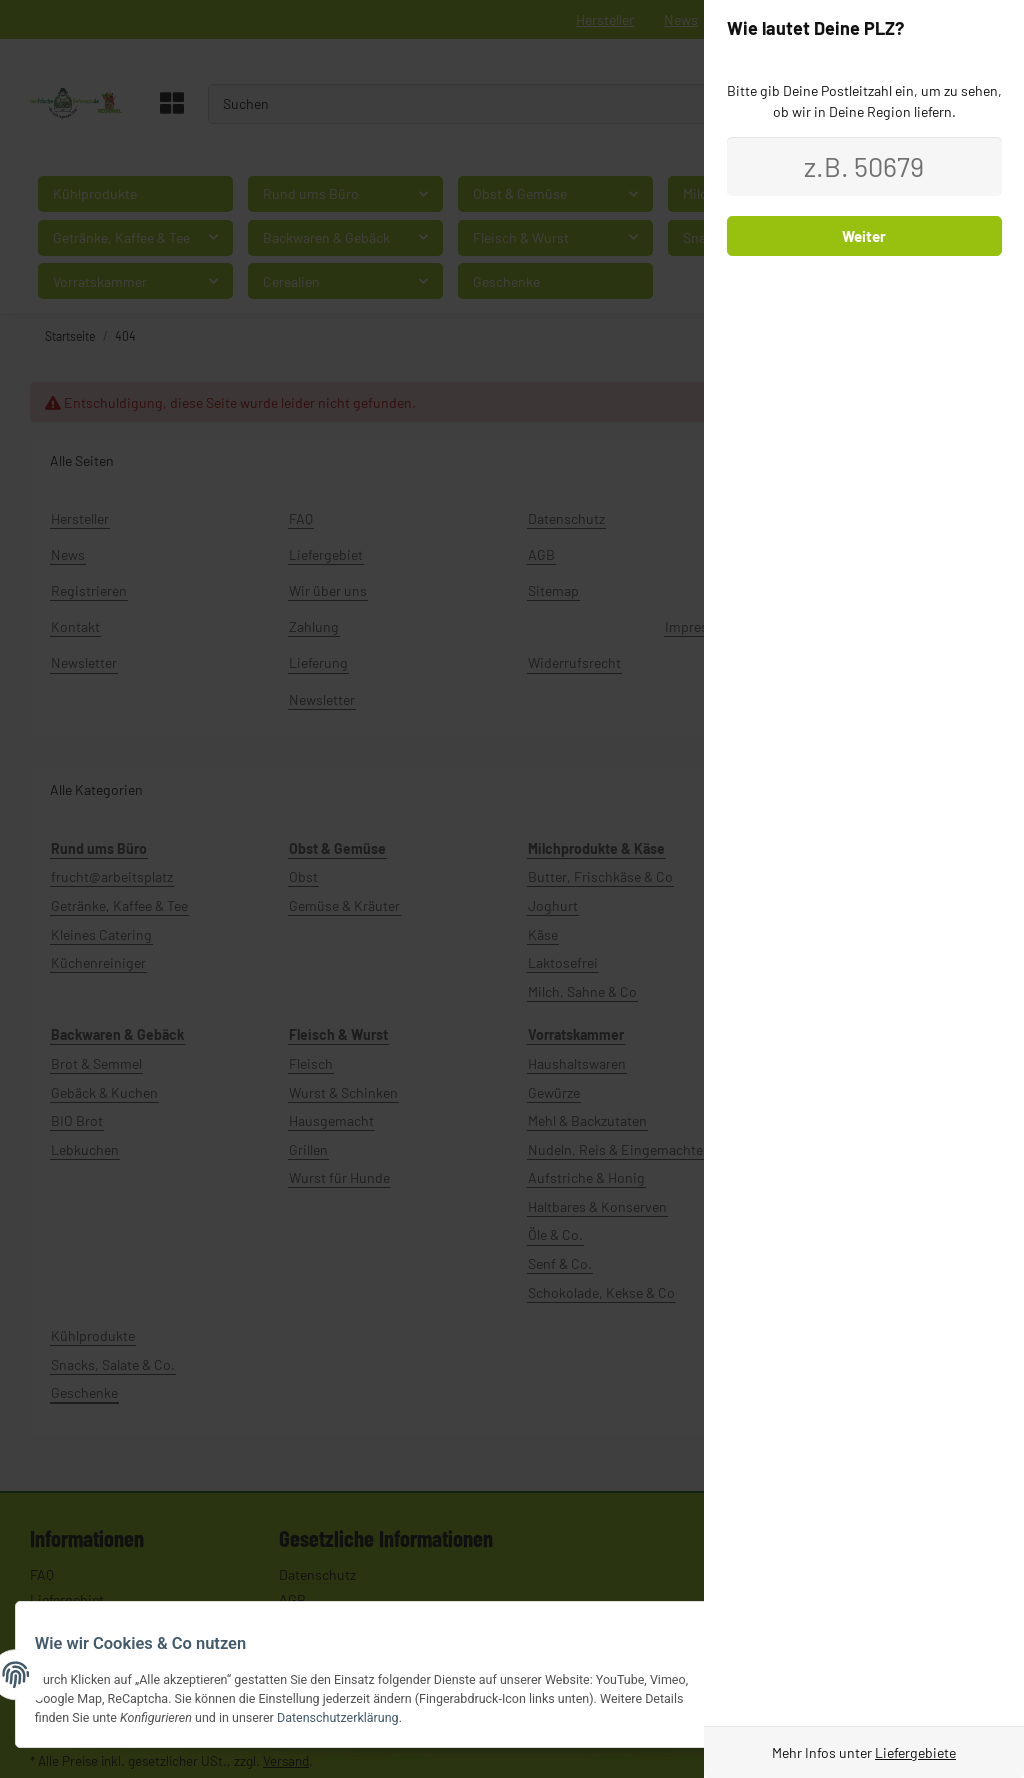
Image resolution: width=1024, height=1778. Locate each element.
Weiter (864, 236)
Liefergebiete (915, 1752)
